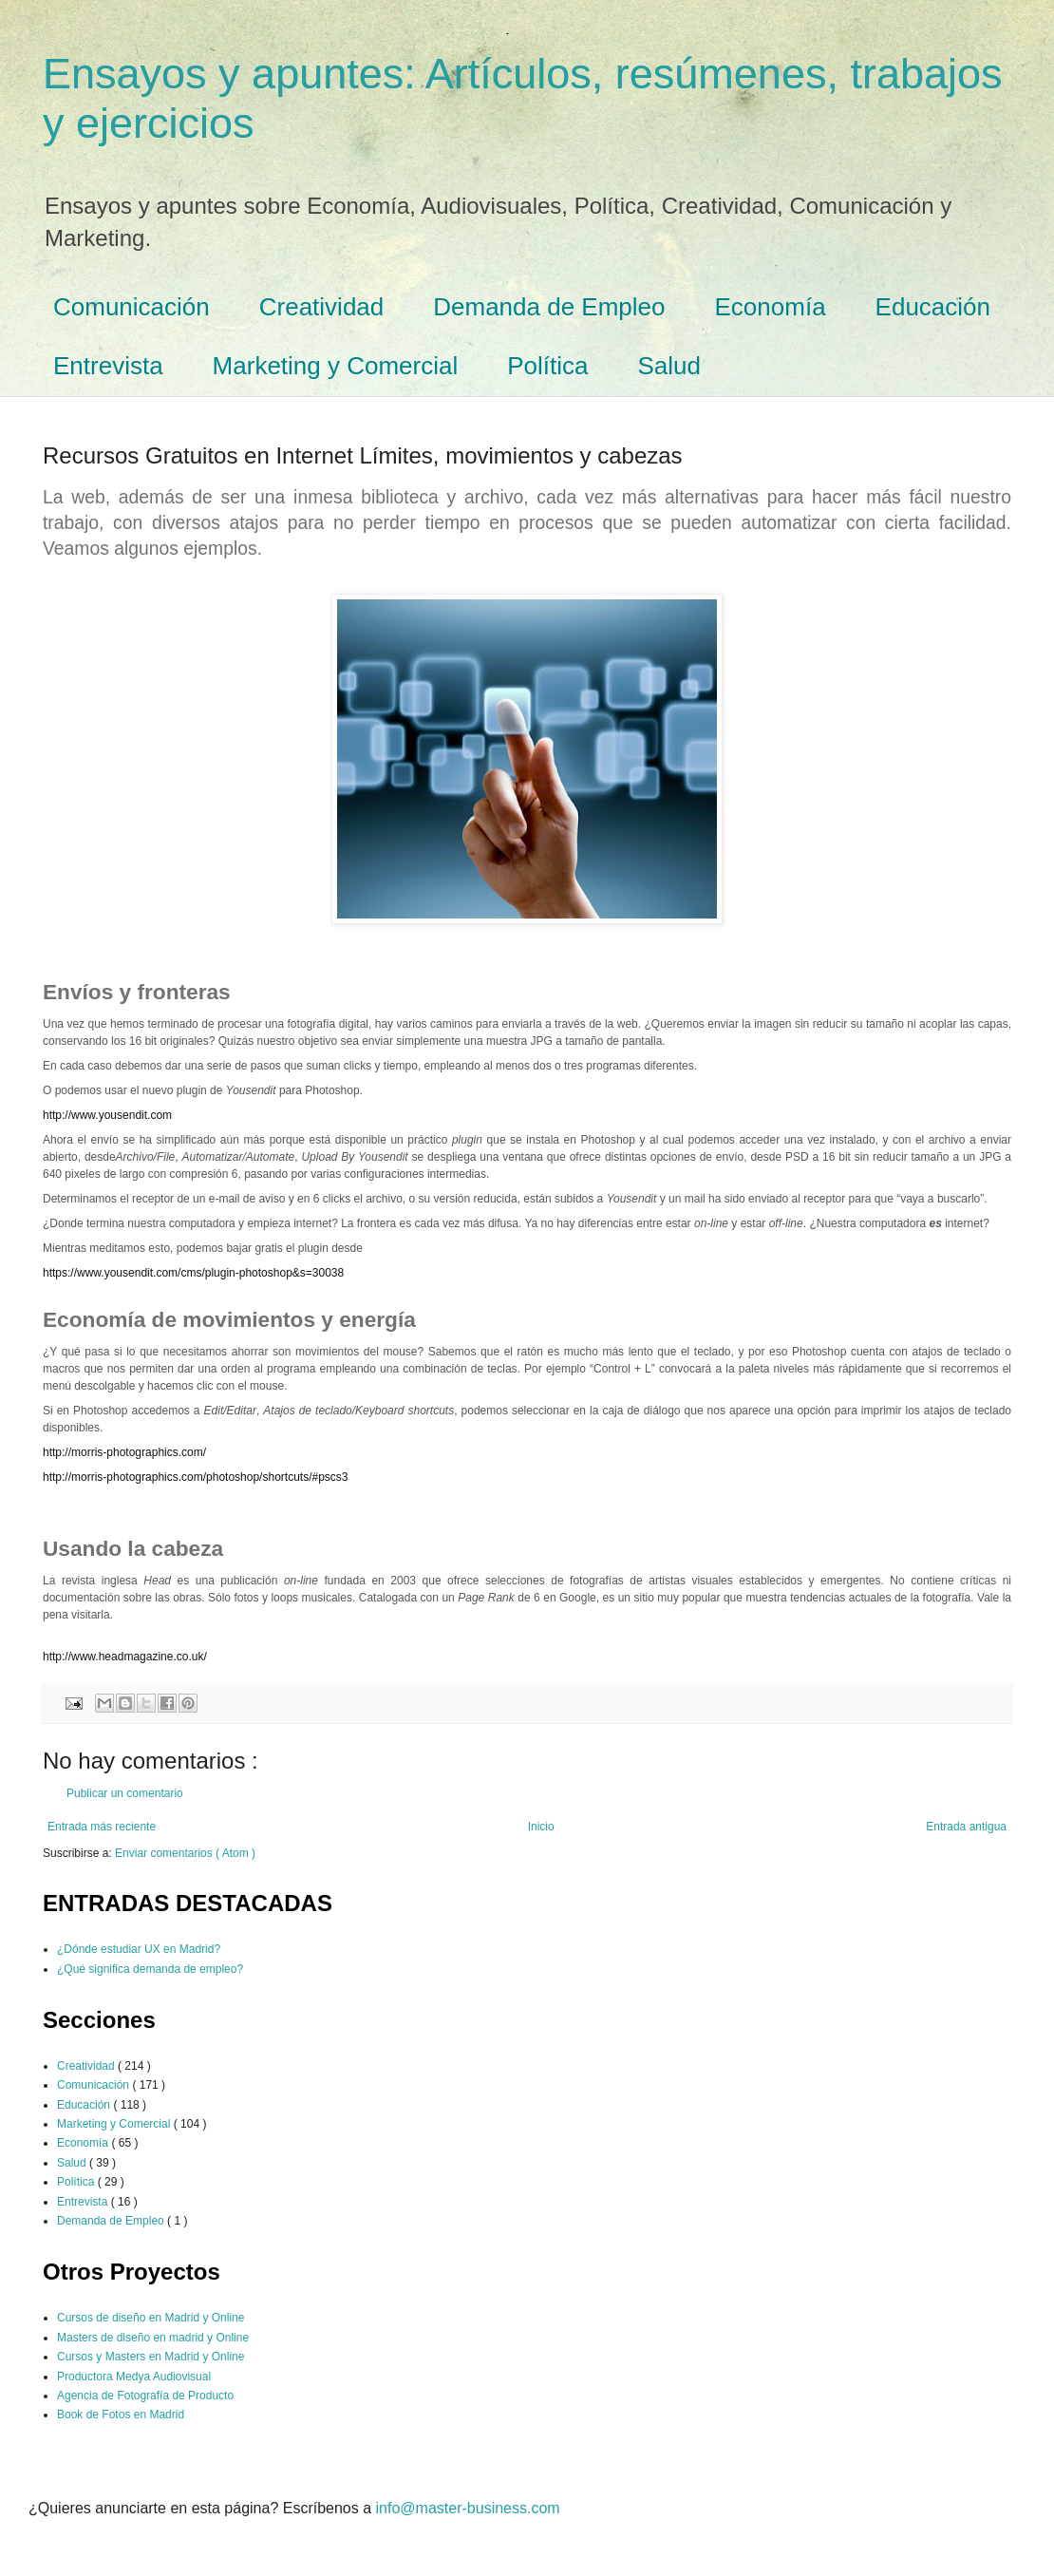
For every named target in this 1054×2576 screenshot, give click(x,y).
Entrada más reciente (101, 1826)
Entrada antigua (966, 1826)
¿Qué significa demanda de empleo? (150, 1969)
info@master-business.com (468, 2508)
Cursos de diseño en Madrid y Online (150, 2317)
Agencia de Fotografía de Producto (145, 2395)
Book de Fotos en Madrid (120, 2414)
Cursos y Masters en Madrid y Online (150, 2356)
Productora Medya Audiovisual (134, 2376)
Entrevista (108, 365)
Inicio (541, 1826)
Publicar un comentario (124, 1793)
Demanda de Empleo (549, 307)
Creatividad (322, 307)
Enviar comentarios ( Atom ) (185, 1853)
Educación (932, 307)
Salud (670, 365)
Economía (770, 307)
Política (547, 365)
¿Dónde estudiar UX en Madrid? (138, 1949)
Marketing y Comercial (336, 365)
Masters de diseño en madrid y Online (153, 2337)
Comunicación (131, 307)
